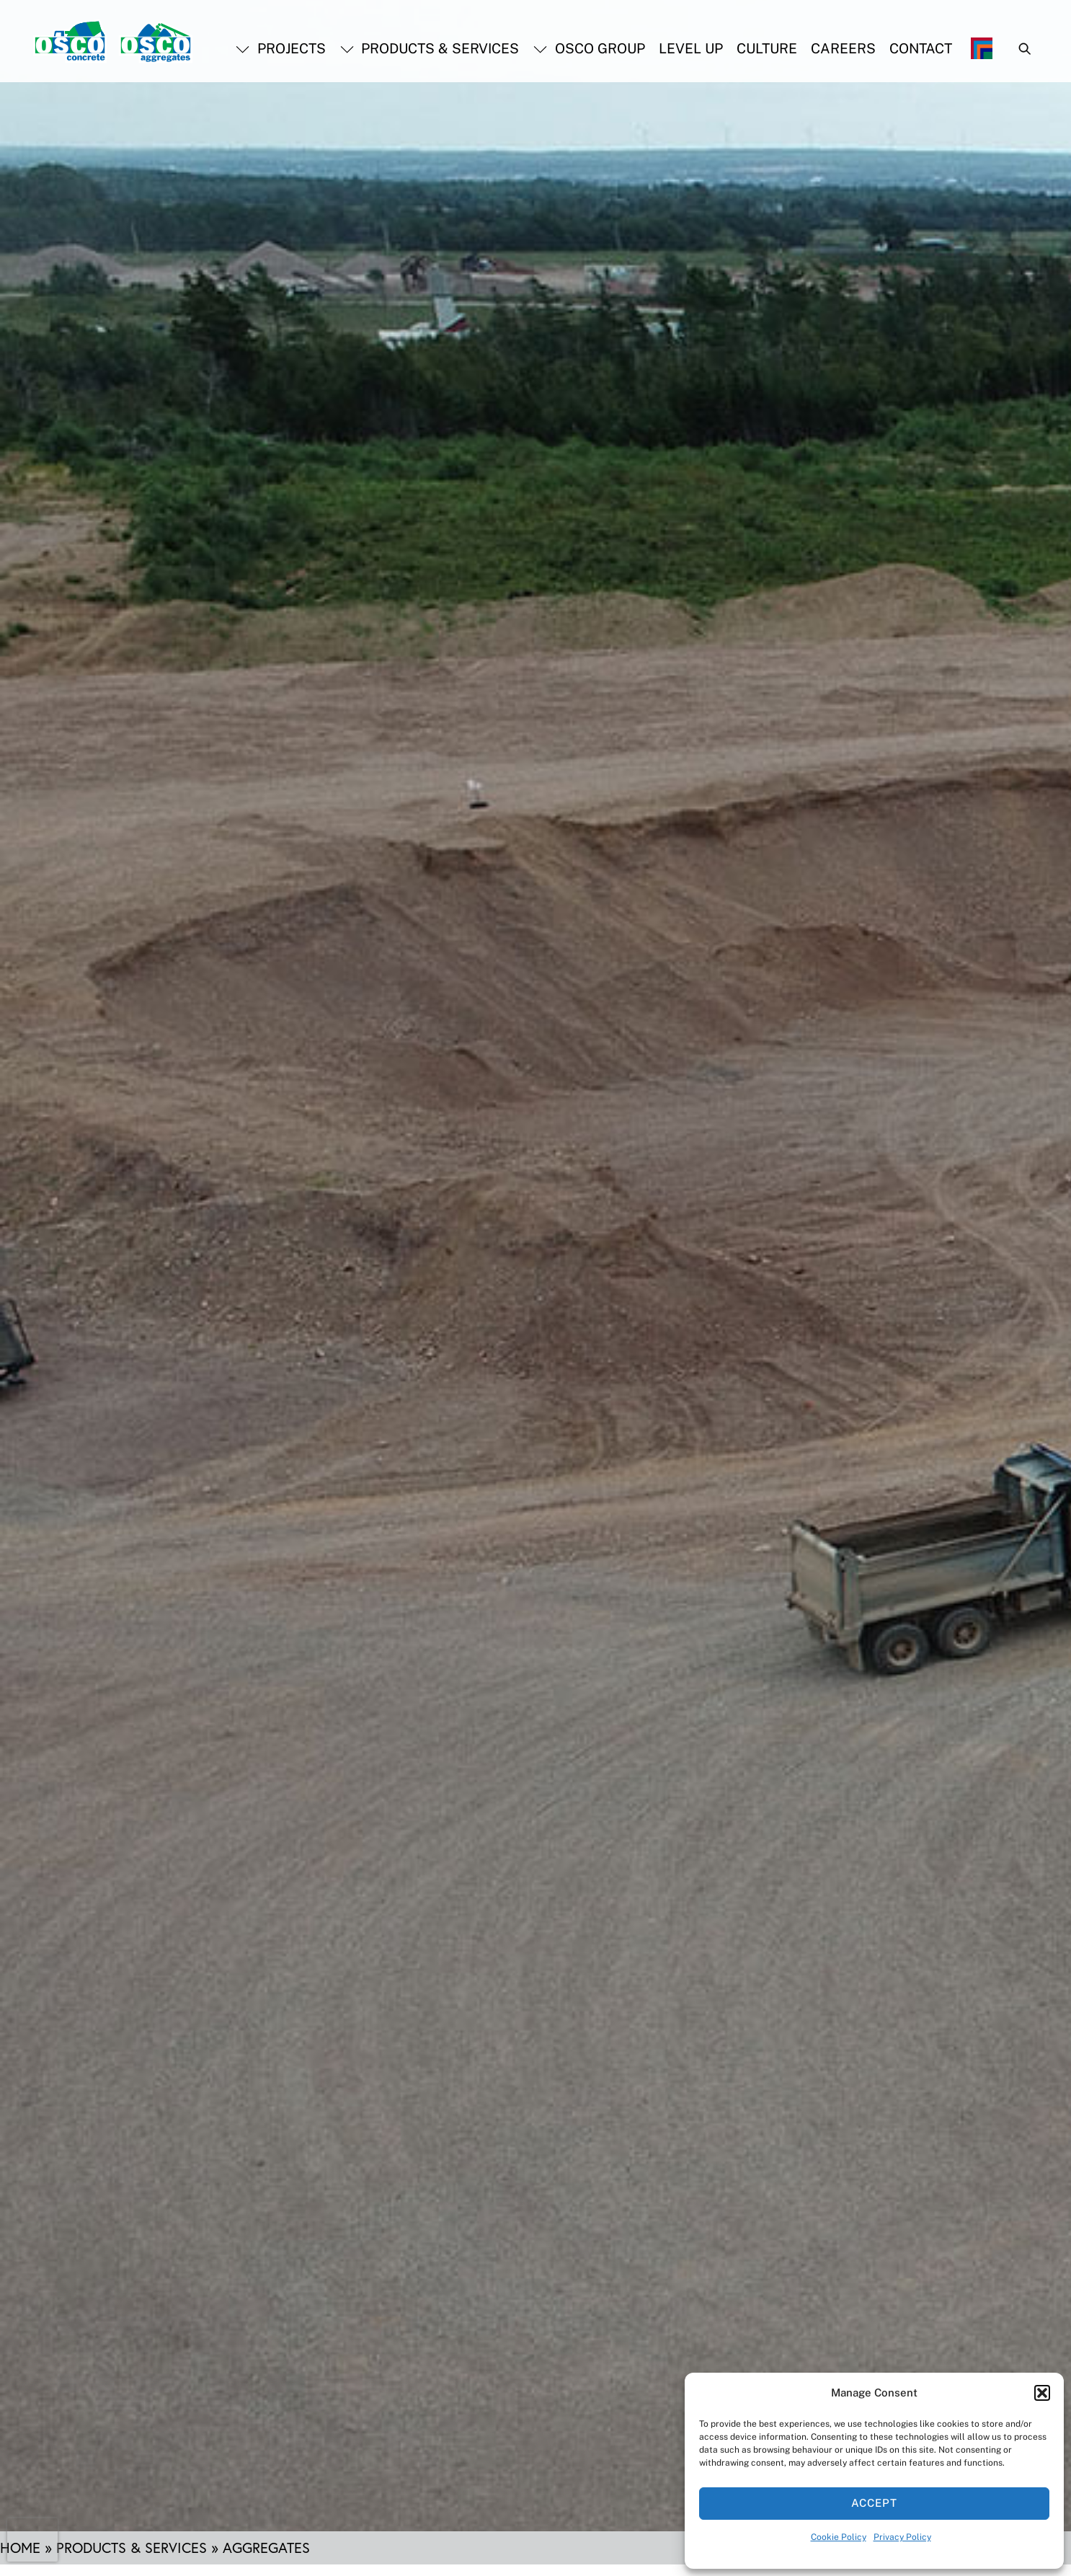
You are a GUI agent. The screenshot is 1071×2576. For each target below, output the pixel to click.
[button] (1042, 2393)
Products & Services (430, 48)
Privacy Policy (902, 2537)
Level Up (691, 48)
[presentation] (32, 2540)
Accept (874, 2503)
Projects (281, 48)
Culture (767, 48)
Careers (843, 48)
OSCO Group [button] (589, 48)
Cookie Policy (838, 2537)
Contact (920, 48)
